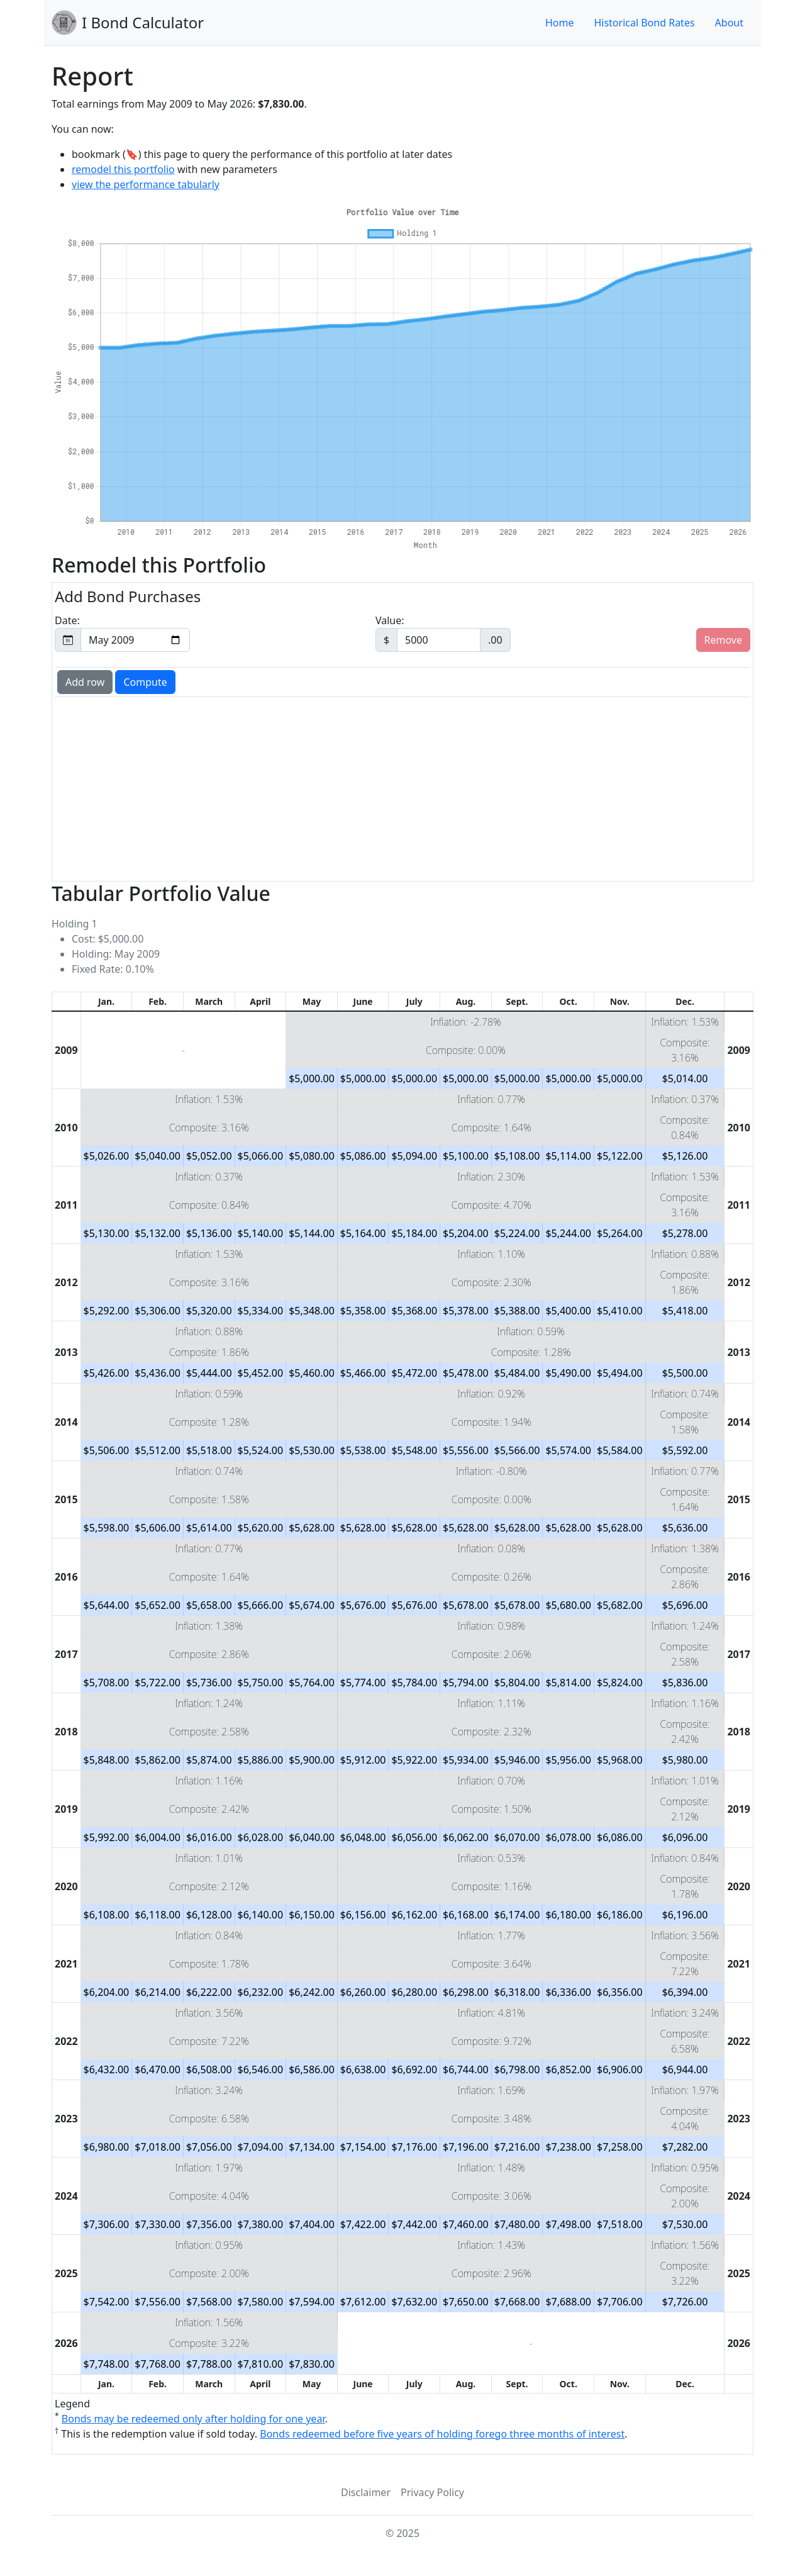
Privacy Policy (432, 2492)
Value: (443, 632)
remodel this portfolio (123, 169)
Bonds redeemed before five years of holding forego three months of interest (442, 2434)
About (729, 23)
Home (559, 23)
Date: (122, 632)
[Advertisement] (402, 788)
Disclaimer (366, 2492)
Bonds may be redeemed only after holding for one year (193, 2419)
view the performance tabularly (145, 184)
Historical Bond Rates (644, 23)
